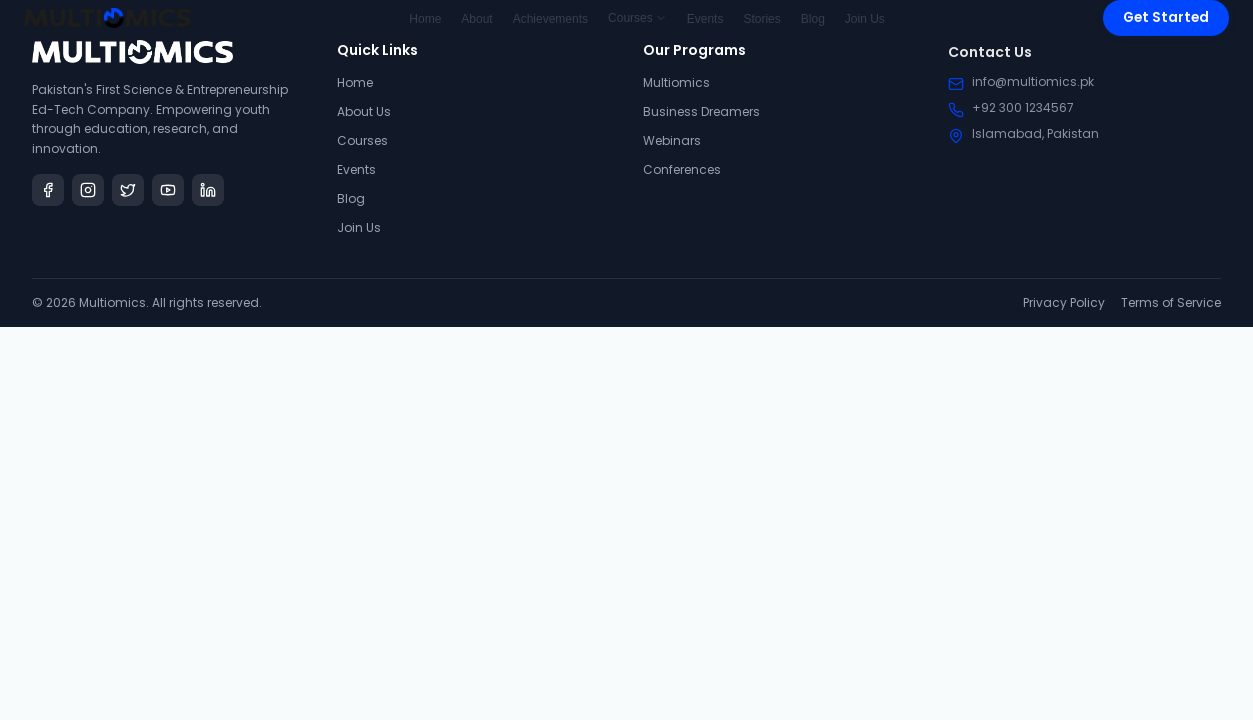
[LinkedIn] (208, 190)
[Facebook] (48, 190)
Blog (351, 198)
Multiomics (676, 84)
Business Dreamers (701, 113)
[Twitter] (128, 190)
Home (355, 82)
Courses (362, 140)
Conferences (682, 171)
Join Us (359, 227)
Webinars (672, 142)
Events (356, 169)
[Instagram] (88, 190)
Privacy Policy (1064, 303)
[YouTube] (168, 190)
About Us (364, 111)
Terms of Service (1171, 303)
